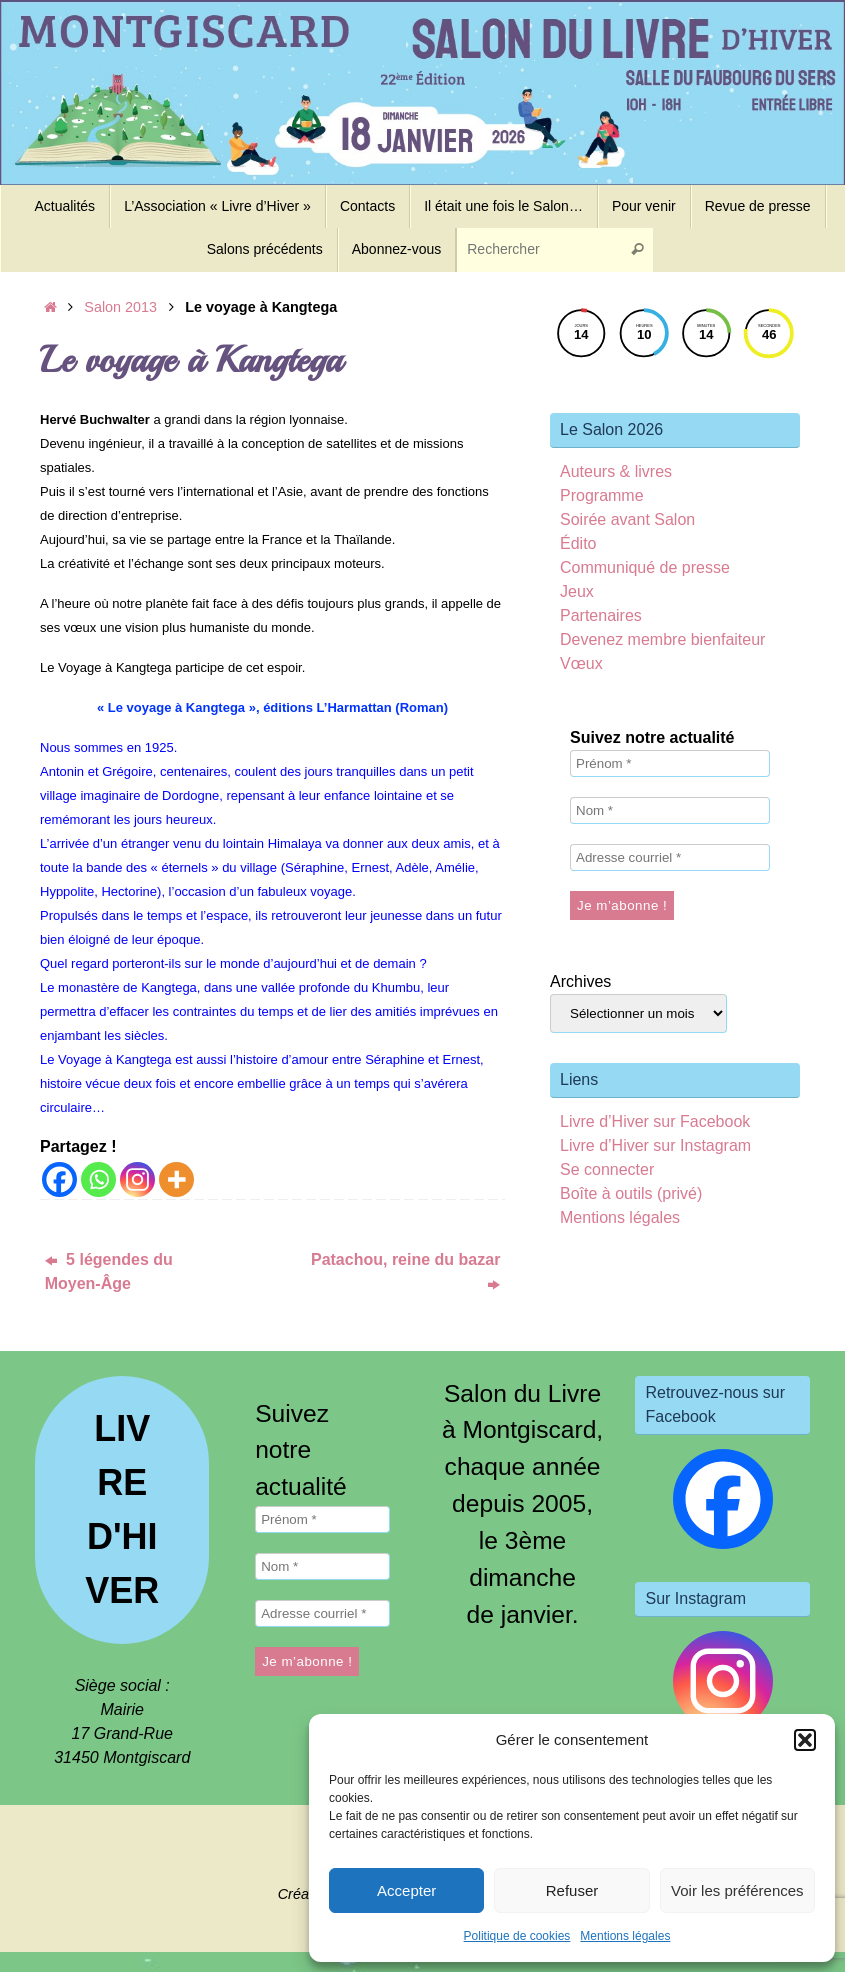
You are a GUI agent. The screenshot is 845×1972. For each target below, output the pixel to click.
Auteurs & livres (616, 471)
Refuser (572, 1890)
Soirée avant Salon (627, 519)
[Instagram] (137, 1179)
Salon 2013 (120, 307)
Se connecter (607, 1169)
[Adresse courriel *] (670, 857)
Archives (580, 981)
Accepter (406, 1890)
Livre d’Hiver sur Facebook (655, 1121)
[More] (176, 1179)
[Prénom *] (670, 763)
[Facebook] (59, 1179)
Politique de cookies (517, 1936)
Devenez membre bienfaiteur (662, 639)
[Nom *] (670, 810)
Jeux (577, 591)
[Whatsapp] (98, 1179)
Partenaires (601, 615)
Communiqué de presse (645, 567)
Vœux (581, 663)
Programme (602, 495)
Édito (578, 543)
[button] (805, 1740)
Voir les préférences (737, 1890)
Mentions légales (625, 1936)
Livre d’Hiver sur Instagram (655, 1145)
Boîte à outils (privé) (631, 1193)
